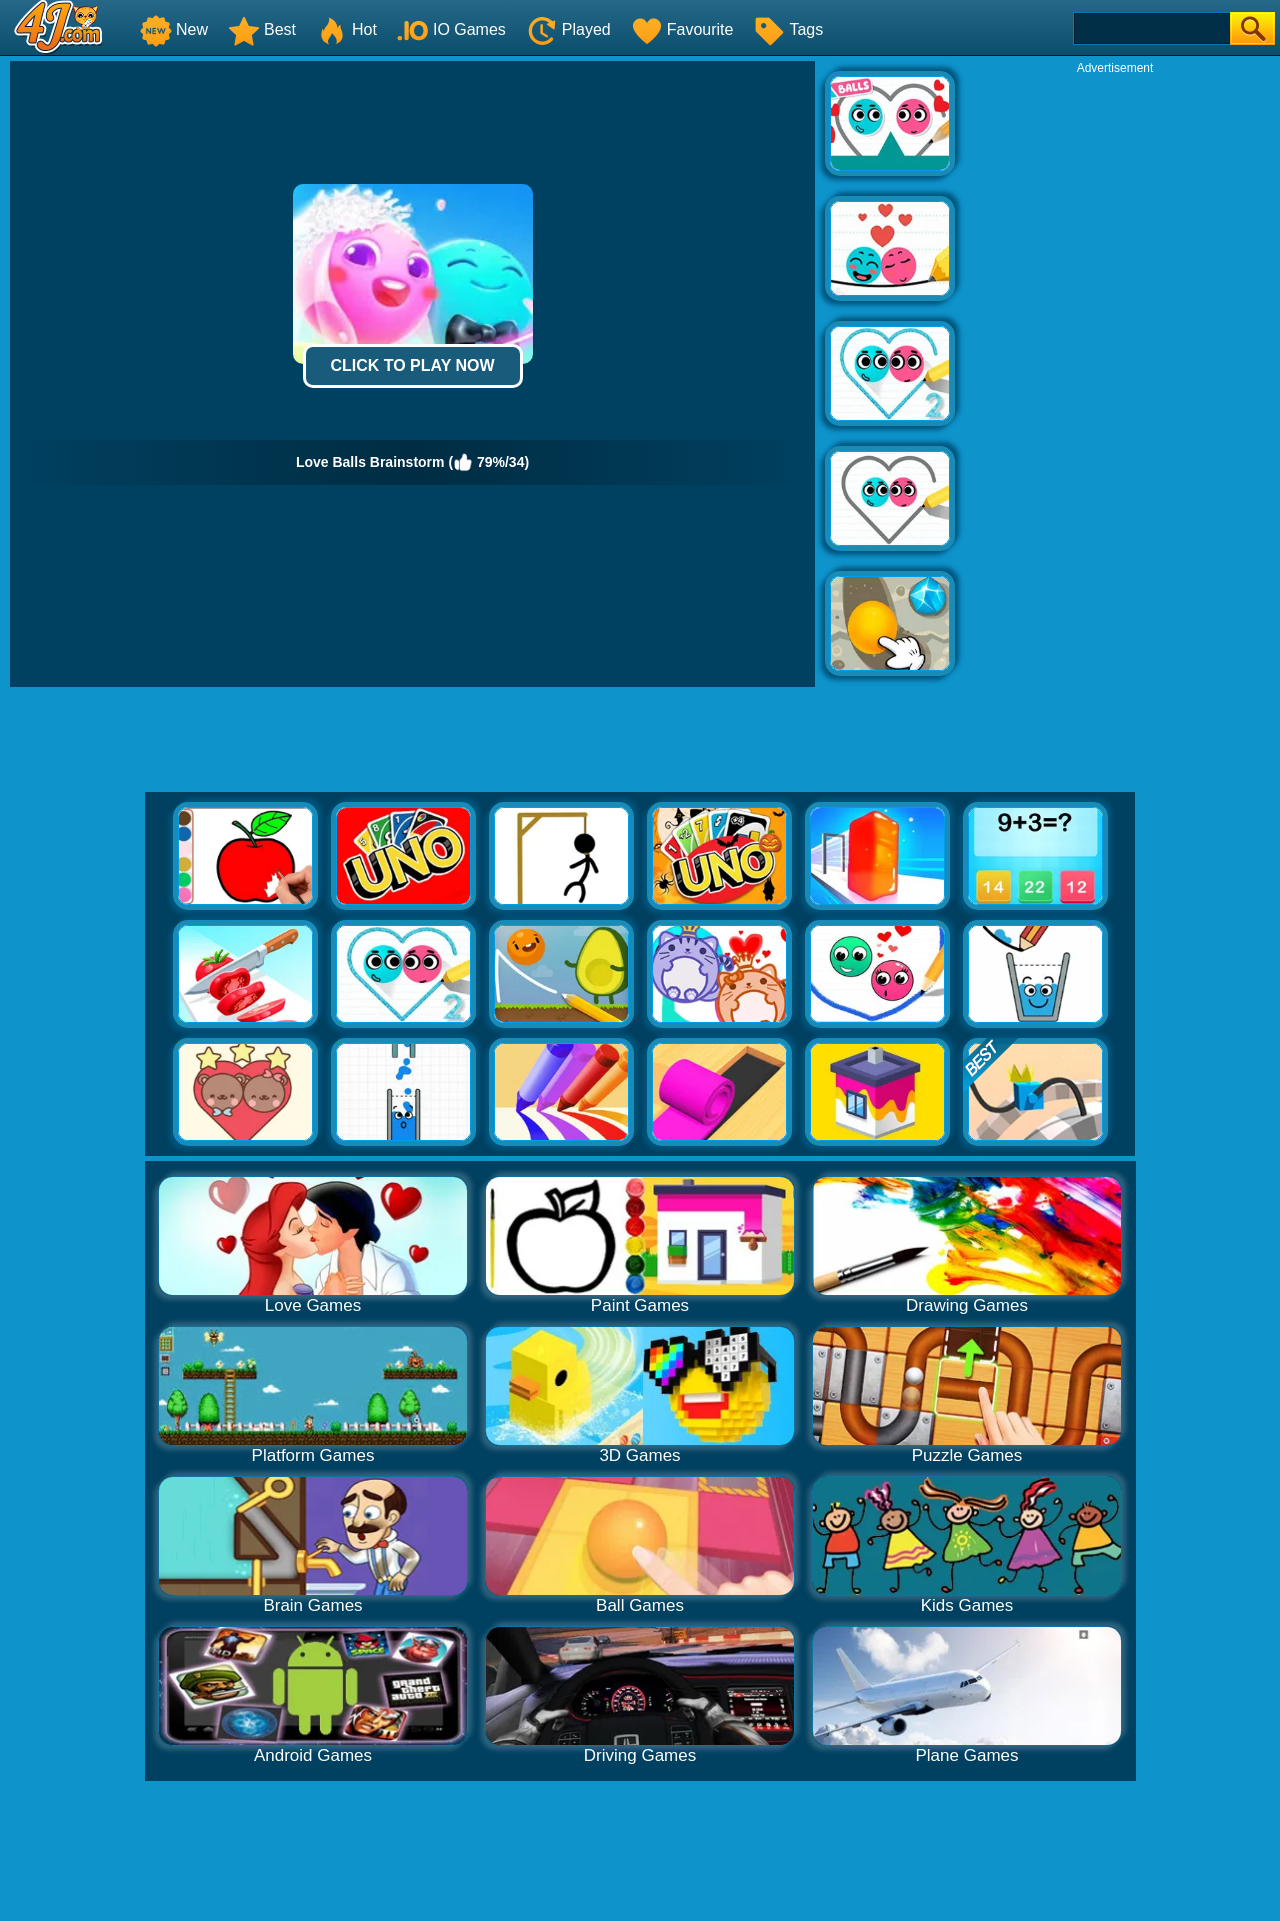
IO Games (451, 29)
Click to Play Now (412, 365)
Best (262, 29)
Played (568, 29)
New (174, 29)
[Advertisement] (1115, 376)
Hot (346, 29)
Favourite (682, 29)
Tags (788, 29)
